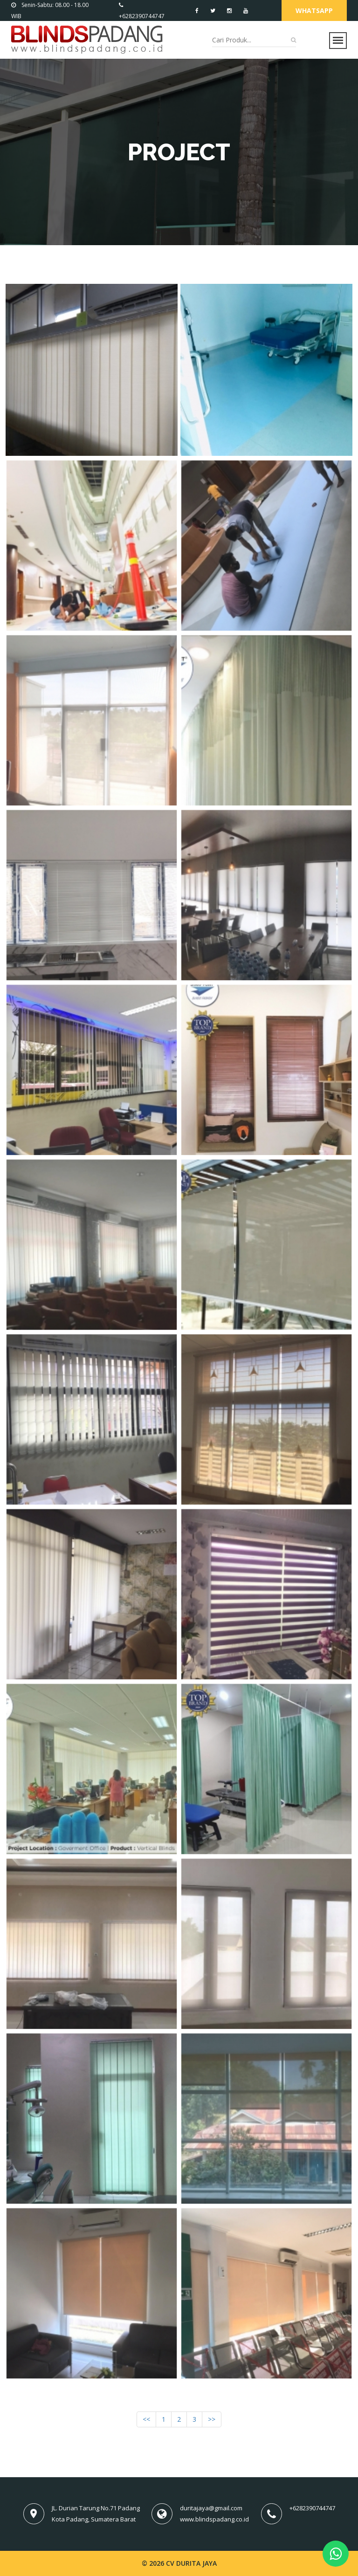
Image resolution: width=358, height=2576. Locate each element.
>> (211, 2419)
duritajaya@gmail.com (211, 2508)
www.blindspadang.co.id (214, 2519)
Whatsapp (314, 10)
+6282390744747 (312, 2508)
